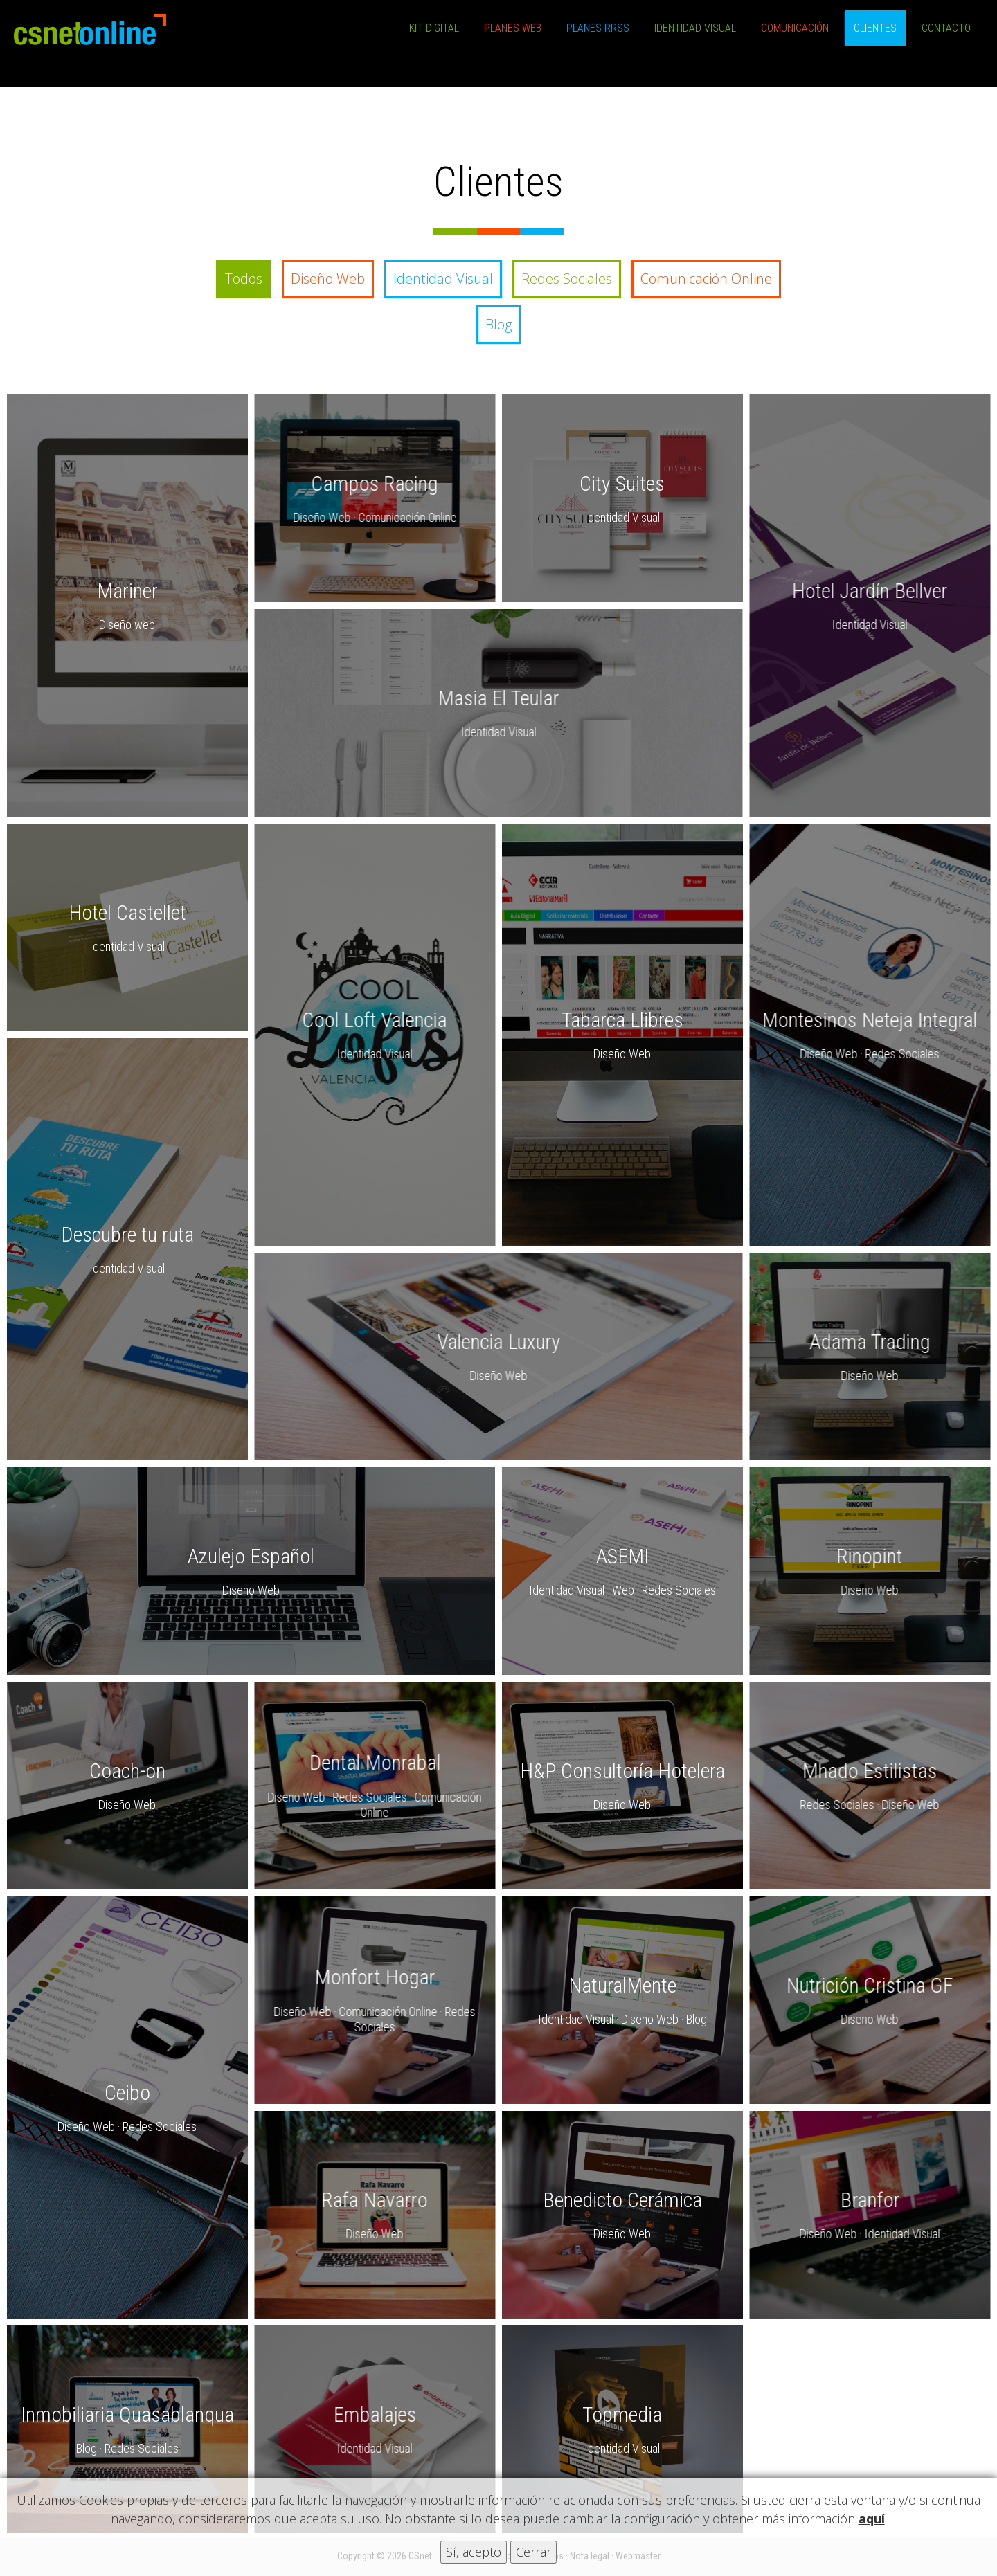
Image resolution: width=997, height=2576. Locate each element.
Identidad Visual (695, 28)
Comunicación (795, 28)
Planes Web (512, 28)
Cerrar (533, 2551)
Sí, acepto (473, 2551)
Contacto (946, 28)
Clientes (875, 28)
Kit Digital (434, 28)
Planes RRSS (597, 28)
